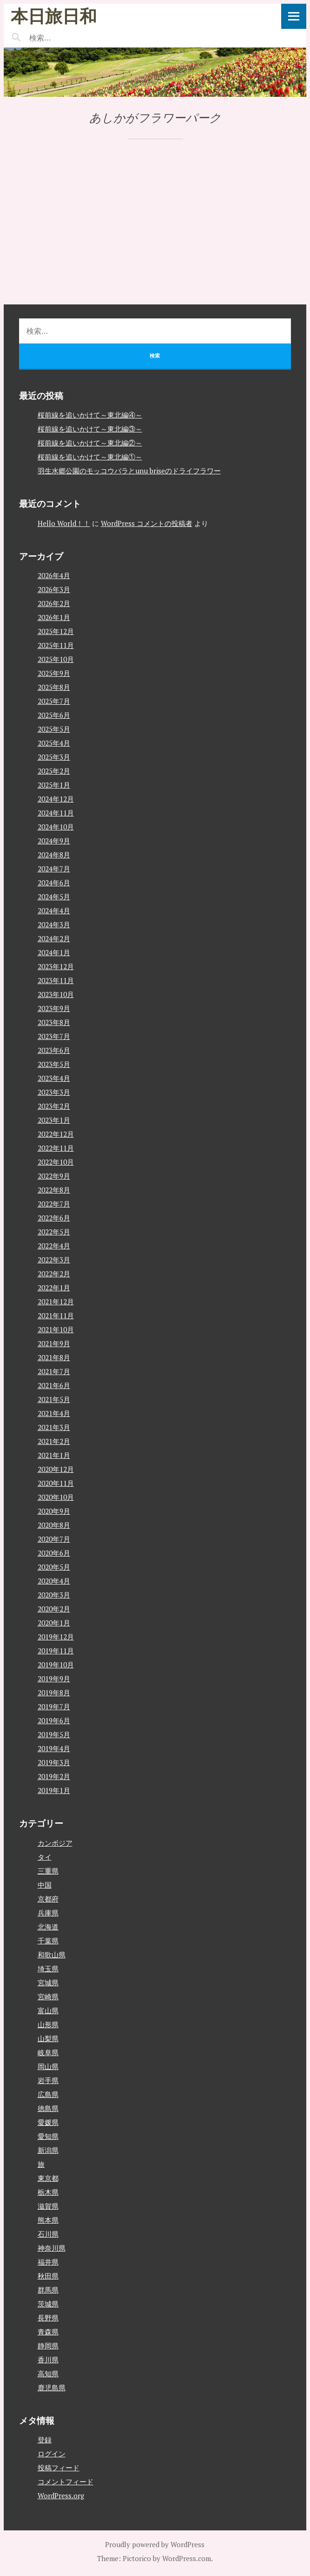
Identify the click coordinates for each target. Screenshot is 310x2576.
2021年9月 (54, 1343)
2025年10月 (56, 659)
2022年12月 (56, 1134)
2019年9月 (54, 1678)
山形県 (48, 2024)
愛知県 (48, 2136)
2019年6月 (54, 1720)
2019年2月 (54, 1776)
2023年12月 (56, 966)
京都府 (48, 1898)
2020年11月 (56, 1483)
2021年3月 (54, 1427)
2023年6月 (54, 1050)
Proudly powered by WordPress (154, 2544)
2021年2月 (54, 1441)
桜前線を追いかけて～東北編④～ (90, 414)
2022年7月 (54, 1203)
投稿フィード (58, 2467)
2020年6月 (54, 1553)
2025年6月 (54, 715)
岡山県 (48, 2066)
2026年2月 (54, 603)
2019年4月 (54, 1748)
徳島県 (48, 2108)
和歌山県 (52, 1954)
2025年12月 (56, 631)
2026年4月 (54, 575)
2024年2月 (54, 938)
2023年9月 (54, 1008)
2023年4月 (54, 1078)
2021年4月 (54, 1413)
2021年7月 (54, 1371)
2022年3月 (54, 1259)
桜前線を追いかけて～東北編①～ (90, 456)
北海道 (48, 1926)
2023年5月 (54, 1064)
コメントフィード (65, 2481)
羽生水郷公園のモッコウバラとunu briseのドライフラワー (129, 470)
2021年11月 (56, 1315)
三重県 (48, 1870)
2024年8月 (54, 854)
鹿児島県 (52, 2387)
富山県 (48, 2010)
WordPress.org (61, 2495)
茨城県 (48, 2303)
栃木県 (48, 2192)
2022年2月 (54, 1273)
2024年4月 (54, 910)
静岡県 (48, 2345)
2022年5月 (54, 1231)
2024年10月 (56, 826)
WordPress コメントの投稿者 (146, 523)
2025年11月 (56, 645)
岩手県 (48, 2080)
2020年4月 (54, 1580)
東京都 (48, 2178)
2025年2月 (54, 770)
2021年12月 (56, 1301)
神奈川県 (52, 2247)
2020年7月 (54, 1539)
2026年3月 (54, 589)
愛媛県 (48, 2122)
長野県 (48, 2317)
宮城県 (48, 1982)
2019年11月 (56, 1650)
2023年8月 (54, 1022)
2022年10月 (56, 1162)
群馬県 (48, 2289)
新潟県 (48, 2150)
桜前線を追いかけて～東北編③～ (90, 428)
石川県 (48, 2234)
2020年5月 (54, 1566)
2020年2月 (54, 1608)
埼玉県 (48, 1968)
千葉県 (48, 1940)
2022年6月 (54, 1217)
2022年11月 (56, 1148)
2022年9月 (54, 1175)
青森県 (48, 2331)
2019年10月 (56, 1664)
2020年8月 (54, 1525)
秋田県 (48, 2275)
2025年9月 (54, 673)
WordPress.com (186, 2558)
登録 (45, 2439)
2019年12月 (56, 1636)
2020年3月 (54, 1594)
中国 (45, 1884)
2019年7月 (54, 1706)
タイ (45, 1856)
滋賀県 (48, 2206)
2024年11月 (56, 812)
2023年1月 (54, 1120)
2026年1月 (54, 617)
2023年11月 (56, 980)
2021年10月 (56, 1329)
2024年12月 (56, 798)
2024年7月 (54, 868)
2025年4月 (54, 743)
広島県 (48, 2094)
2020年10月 (56, 1497)
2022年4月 (54, 1245)
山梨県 (48, 2038)
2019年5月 (54, 1734)
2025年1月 (54, 784)
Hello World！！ (64, 523)
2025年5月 (54, 729)
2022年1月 (54, 1287)
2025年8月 (54, 687)
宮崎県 (48, 1996)
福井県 (48, 2261)
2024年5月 (54, 896)
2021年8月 (54, 1357)
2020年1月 (54, 1622)
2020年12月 (56, 1469)
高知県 (48, 2373)
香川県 (48, 2359)
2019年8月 (54, 1692)
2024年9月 (54, 840)
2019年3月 (54, 1762)
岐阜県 (48, 2052)
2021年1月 (54, 1455)
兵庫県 (48, 1912)
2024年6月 (54, 882)
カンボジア (55, 1843)
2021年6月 (54, 1385)
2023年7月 (54, 1036)
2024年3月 (54, 924)
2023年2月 (54, 1106)
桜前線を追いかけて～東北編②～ (90, 442)
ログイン (52, 2453)
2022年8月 (54, 1189)
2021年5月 (54, 1399)
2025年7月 (54, 701)
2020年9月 (54, 1511)
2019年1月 (54, 1790)
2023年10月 (56, 994)
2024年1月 (54, 952)
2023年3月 (54, 1092)
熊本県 (48, 2220)
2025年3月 (54, 757)
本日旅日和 (54, 15)
